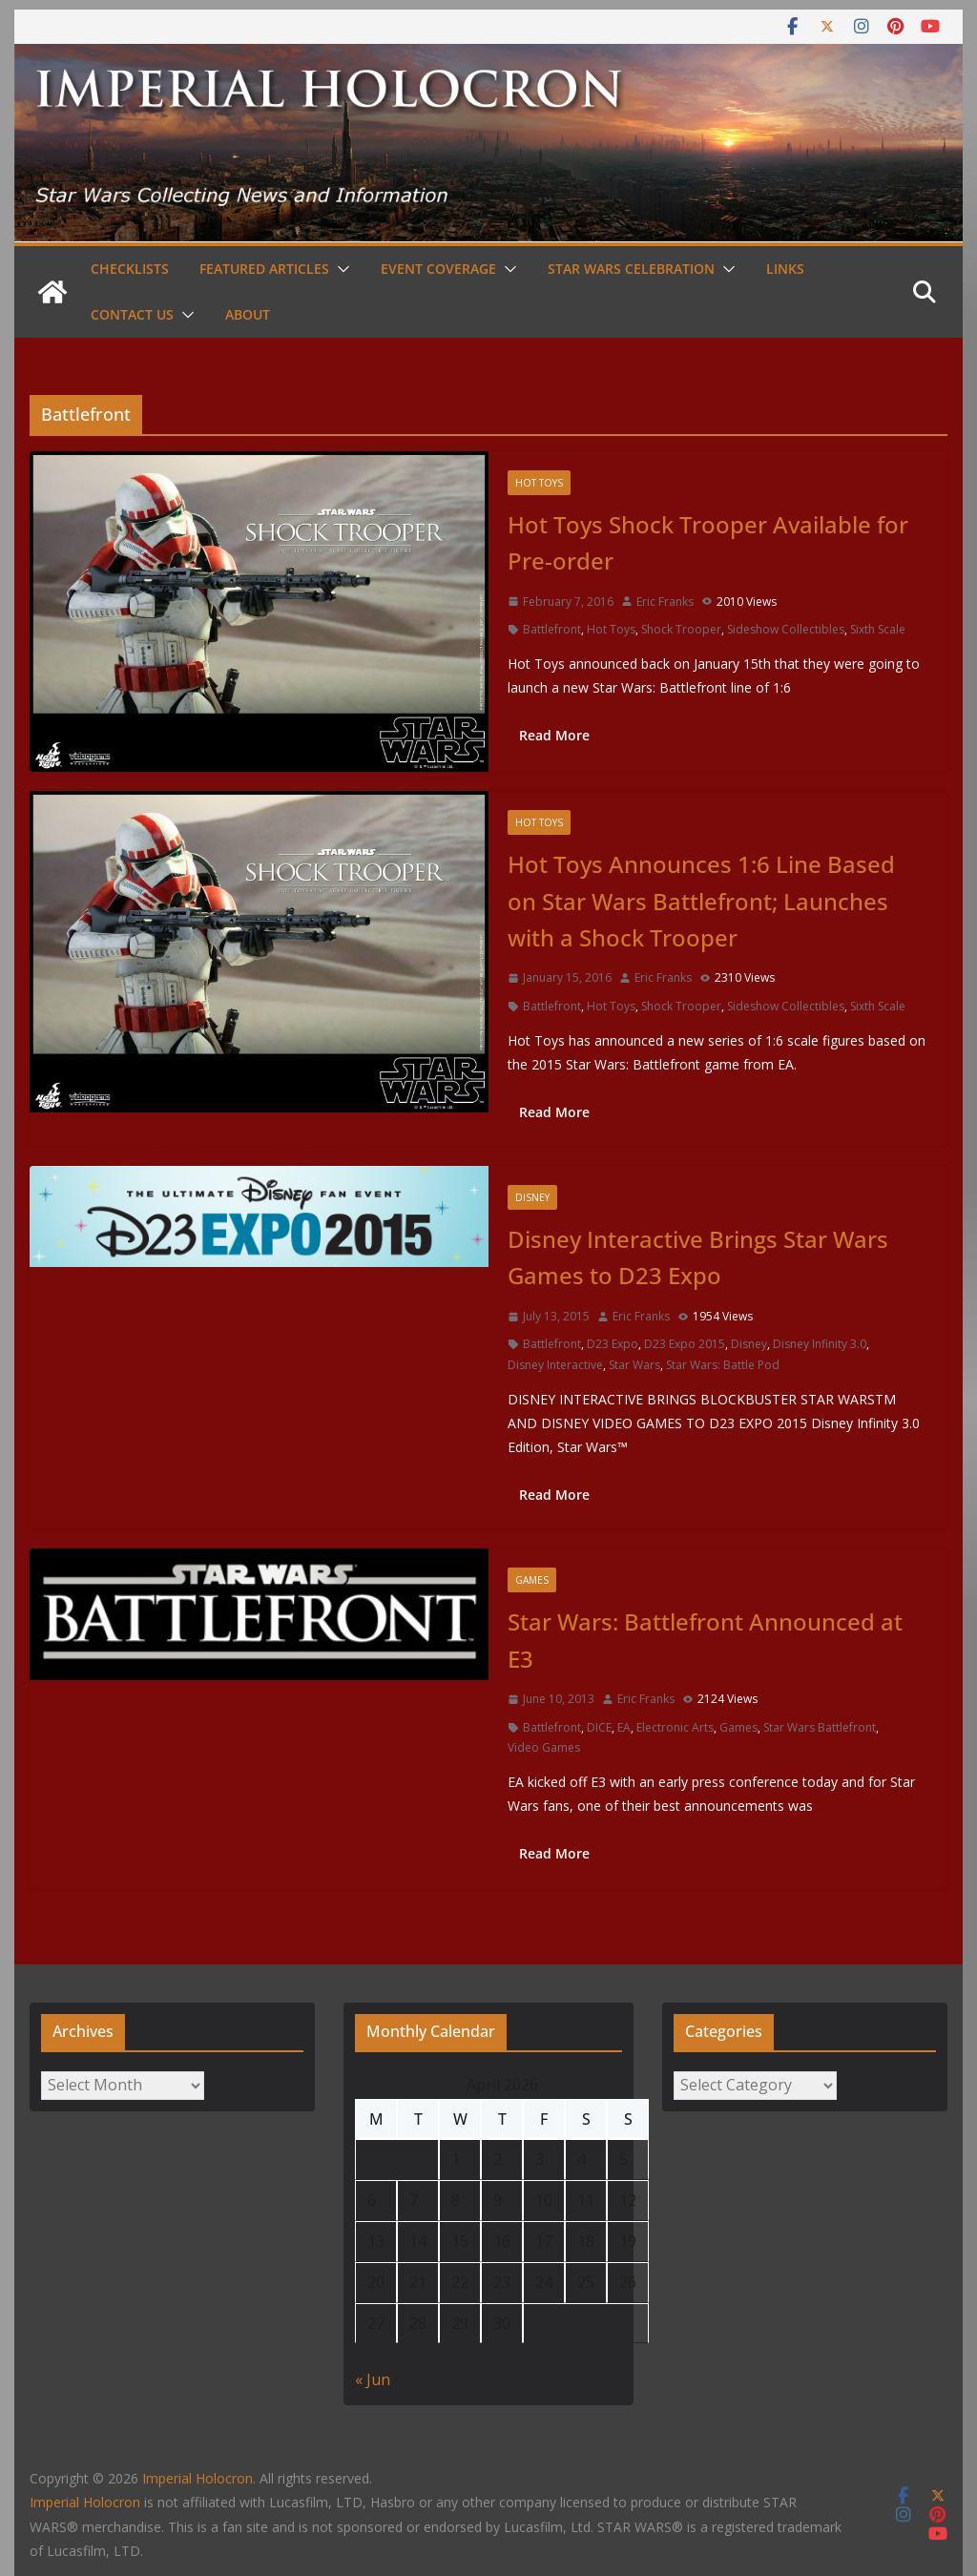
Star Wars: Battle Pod (723, 1365)
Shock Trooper (681, 629)
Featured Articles (264, 269)
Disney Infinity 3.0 (819, 1344)
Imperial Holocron (85, 2502)
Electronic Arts (675, 1727)
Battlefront (552, 629)
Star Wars (634, 1365)
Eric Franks (665, 601)
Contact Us (132, 314)
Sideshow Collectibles (785, 629)
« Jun (372, 2379)
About (247, 314)
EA (624, 1727)
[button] (339, 269)
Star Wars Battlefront (819, 1727)
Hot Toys (539, 482)
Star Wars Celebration (631, 269)
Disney (532, 1197)
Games (532, 1580)
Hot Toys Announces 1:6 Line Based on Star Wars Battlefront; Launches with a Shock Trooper (701, 900)
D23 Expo (612, 1344)
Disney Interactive (555, 1365)
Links (785, 269)
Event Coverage (438, 269)
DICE (599, 1727)
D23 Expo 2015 (684, 1344)
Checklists (130, 269)
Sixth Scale (877, 629)
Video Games (544, 1747)
